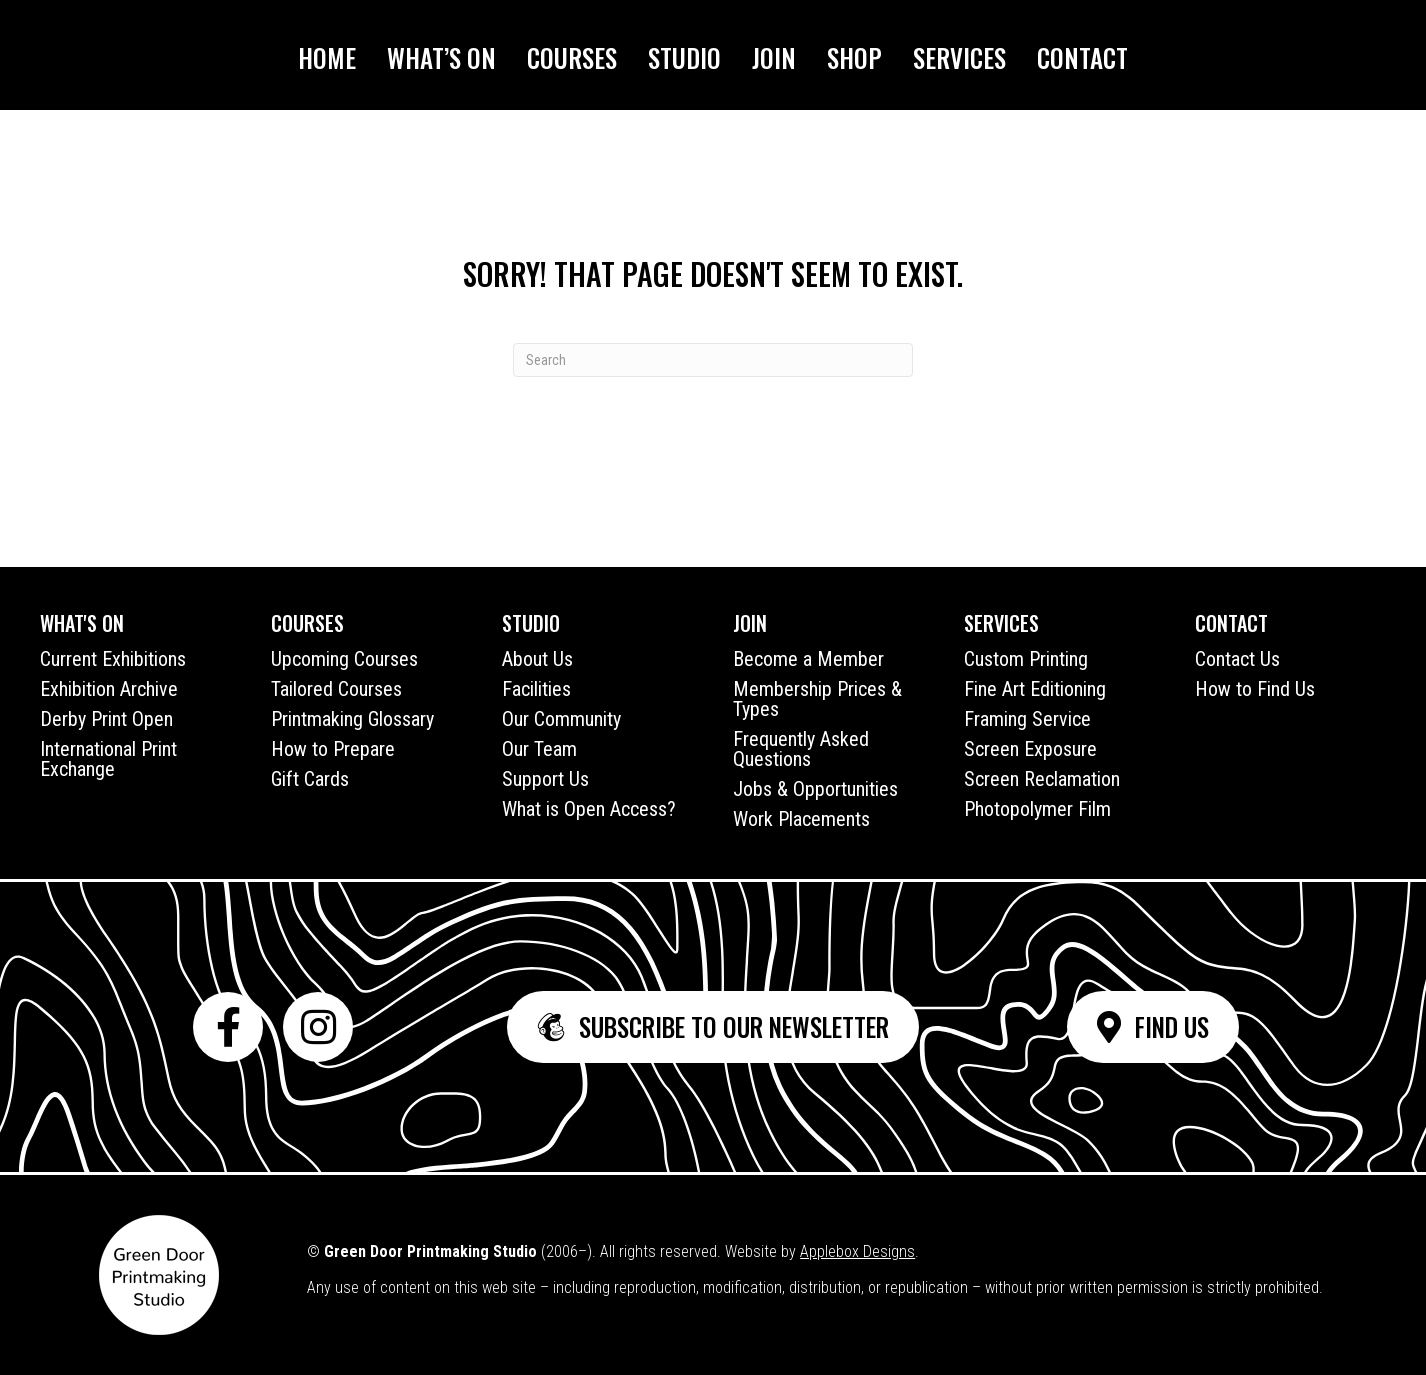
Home (327, 57)
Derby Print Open (106, 719)
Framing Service (1027, 719)
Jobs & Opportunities (815, 789)
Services (959, 57)
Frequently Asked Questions (801, 749)
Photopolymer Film (1037, 809)
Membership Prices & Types (817, 699)
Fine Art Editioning (1035, 689)
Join (774, 57)
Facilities (536, 689)
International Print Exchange (108, 759)
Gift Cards (310, 779)
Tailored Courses (336, 689)
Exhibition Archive (109, 689)
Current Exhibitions (113, 659)
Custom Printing (1026, 659)
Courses (572, 57)
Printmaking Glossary (352, 719)
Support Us (545, 779)
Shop (854, 57)
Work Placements (801, 819)
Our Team (539, 749)
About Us (537, 659)
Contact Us (1237, 659)
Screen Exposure (1030, 749)
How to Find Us (1255, 689)
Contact (1082, 57)
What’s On (441, 57)
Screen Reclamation (1042, 779)
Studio (684, 57)
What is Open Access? (589, 809)
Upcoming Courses (344, 659)
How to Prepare (333, 749)
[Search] (713, 360)
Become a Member (808, 659)
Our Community (561, 719)
